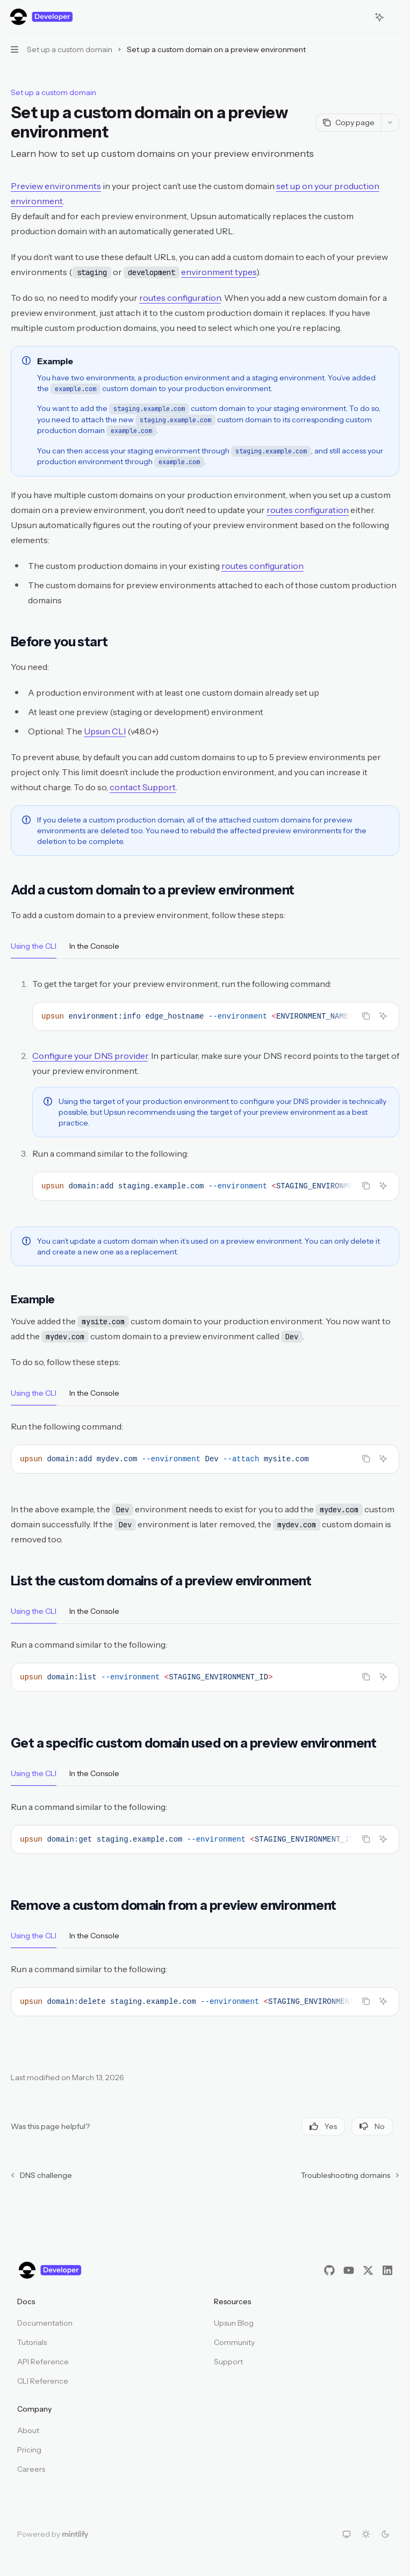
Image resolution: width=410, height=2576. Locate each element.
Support (228, 2361)
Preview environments (56, 186)
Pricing (29, 2450)
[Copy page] (348, 122)
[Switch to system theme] (346, 2534)
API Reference (43, 2361)
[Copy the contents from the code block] (366, 1016)
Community (234, 2342)
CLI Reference (42, 2381)
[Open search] (359, 17)
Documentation (45, 2323)
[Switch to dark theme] (385, 2534)
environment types (218, 271)
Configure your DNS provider (90, 1055)
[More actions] (396, 17)
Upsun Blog (234, 2323)
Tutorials (32, 2342)
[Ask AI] (383, 1016)
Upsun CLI (105, 731)
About (28, 2430)
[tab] (33, 945)
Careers (31, 2469)
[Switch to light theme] (365, 2534)
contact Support (143, 787)
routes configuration (180, 297)
